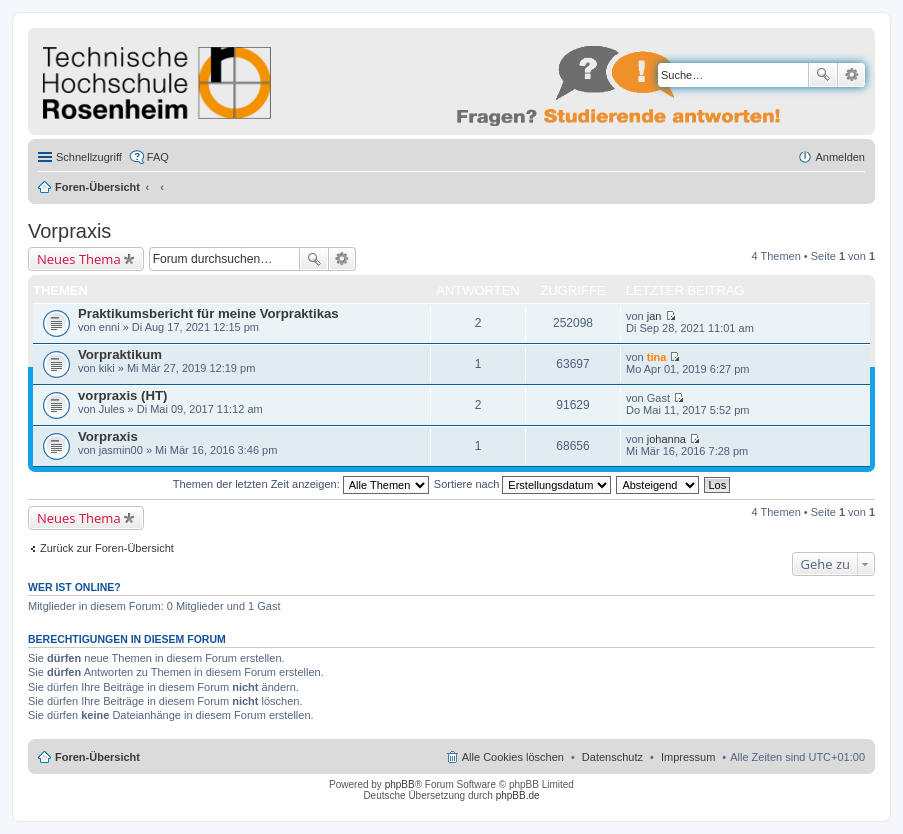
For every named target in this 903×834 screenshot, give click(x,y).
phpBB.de (518, 795)
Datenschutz (612, 757)
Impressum (688, 757)
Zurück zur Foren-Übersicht (107, 548)
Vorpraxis (69, 231)
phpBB (400, 784)
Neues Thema (79, 259)
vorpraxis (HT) (122, 395)
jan (654, 316)
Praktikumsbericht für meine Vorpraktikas (208, 313)
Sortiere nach (522, 484)
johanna (666, 439)
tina (657, 357)
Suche (823, 75)
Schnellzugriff (89, 157)
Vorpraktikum (120, 354)
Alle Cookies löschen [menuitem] (513, 757)
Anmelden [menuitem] (840, 157)
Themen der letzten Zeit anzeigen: (301, 484)
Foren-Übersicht (97, 187)
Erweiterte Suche (851, 75)
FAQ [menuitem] (158, 157)
